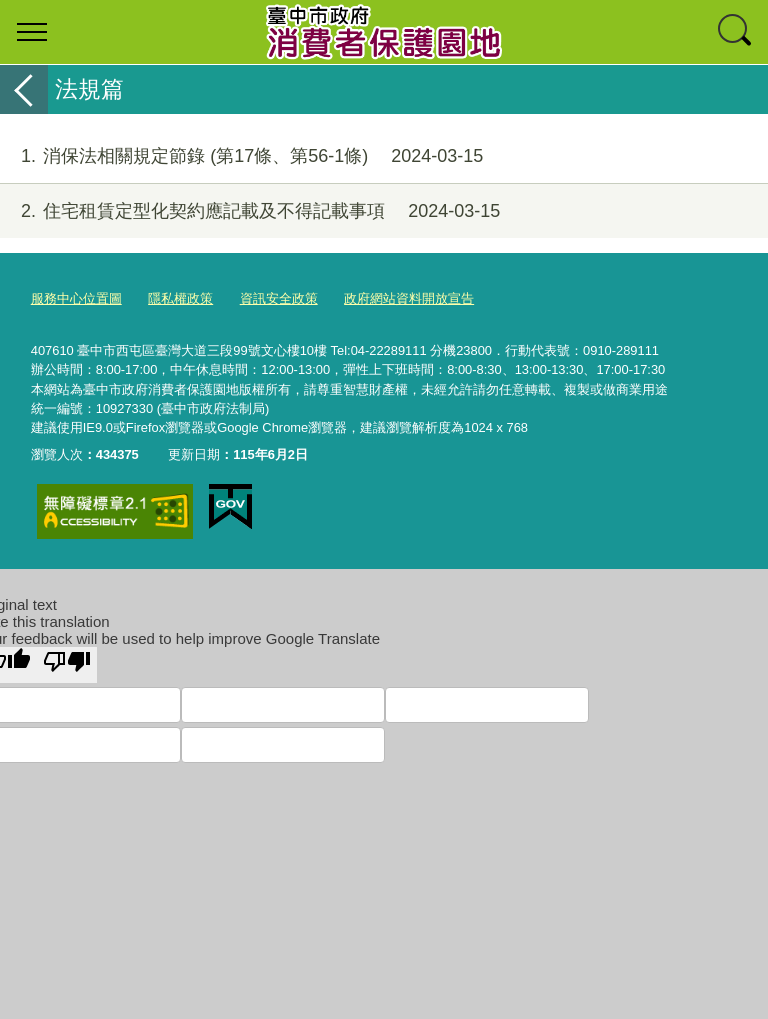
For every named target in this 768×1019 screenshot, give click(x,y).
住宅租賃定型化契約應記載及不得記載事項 (250, 211)
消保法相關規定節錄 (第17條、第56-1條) (241, 156)
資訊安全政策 (279, 298)
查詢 (736, 32)
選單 (32, 32)
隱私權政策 (180, 298)
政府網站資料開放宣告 (409, 298)
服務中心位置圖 (76, 298)
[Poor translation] (67, 665)
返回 (24, 89)
